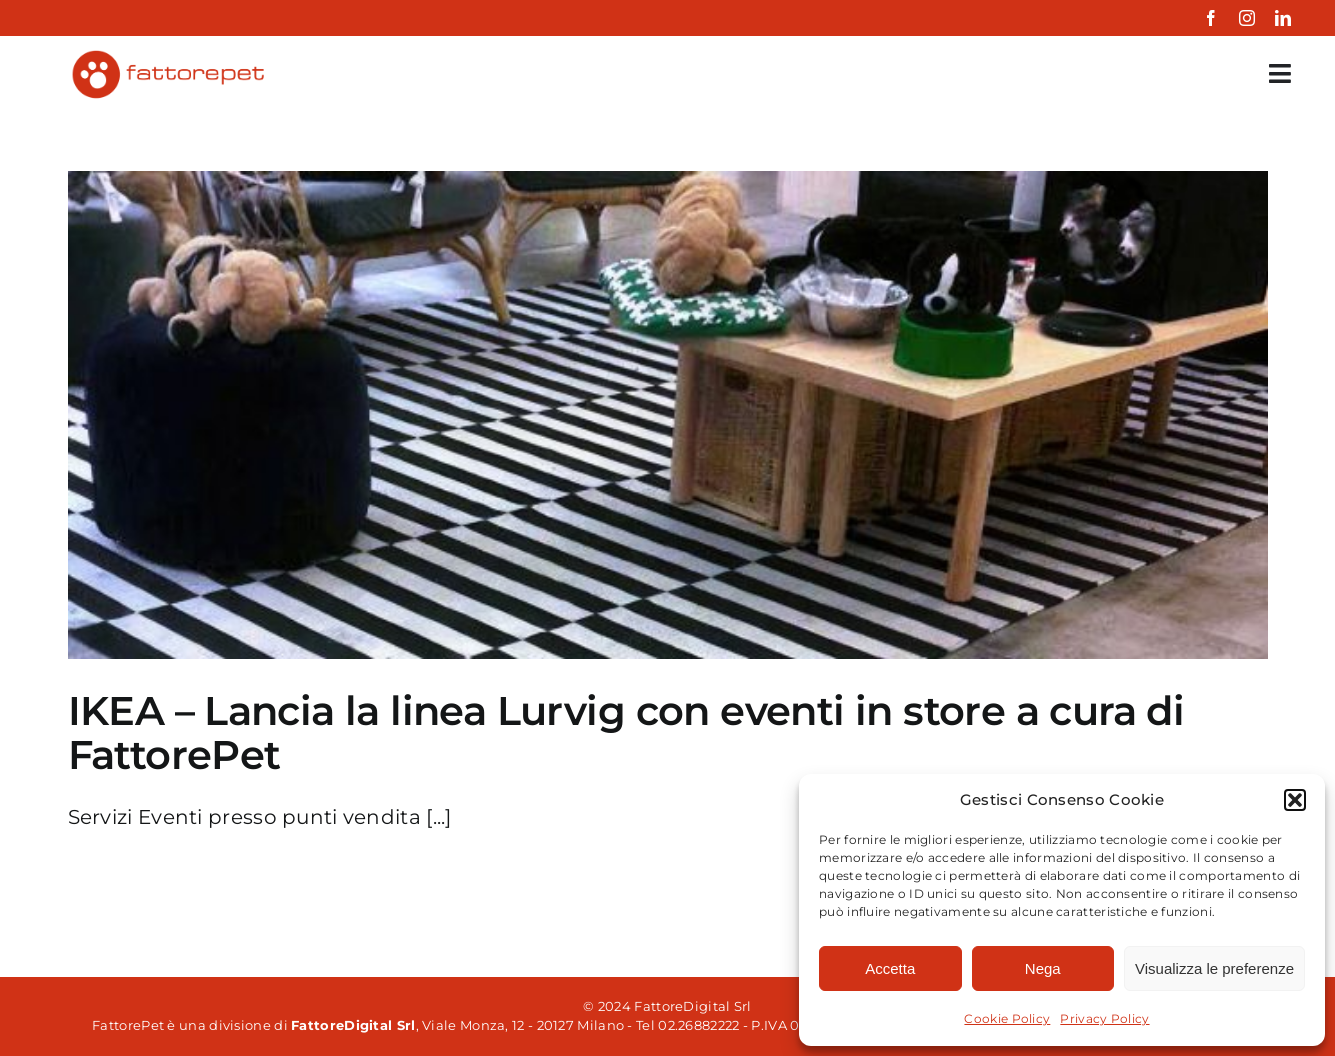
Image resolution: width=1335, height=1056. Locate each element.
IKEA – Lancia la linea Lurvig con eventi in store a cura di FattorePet (626, 732)
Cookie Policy (1007, 1018)
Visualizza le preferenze (1214, 968)
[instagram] (1247, 18)
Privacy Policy (1104, 1018)
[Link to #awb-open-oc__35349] (1280, 73)
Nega (1043, 968)
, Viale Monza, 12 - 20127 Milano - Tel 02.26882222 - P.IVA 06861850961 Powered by (627, 1025)
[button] (1295, 800)
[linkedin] (1283, 18)
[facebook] (1211, 18)
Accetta (890, 968)
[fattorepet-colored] (167, 56)
